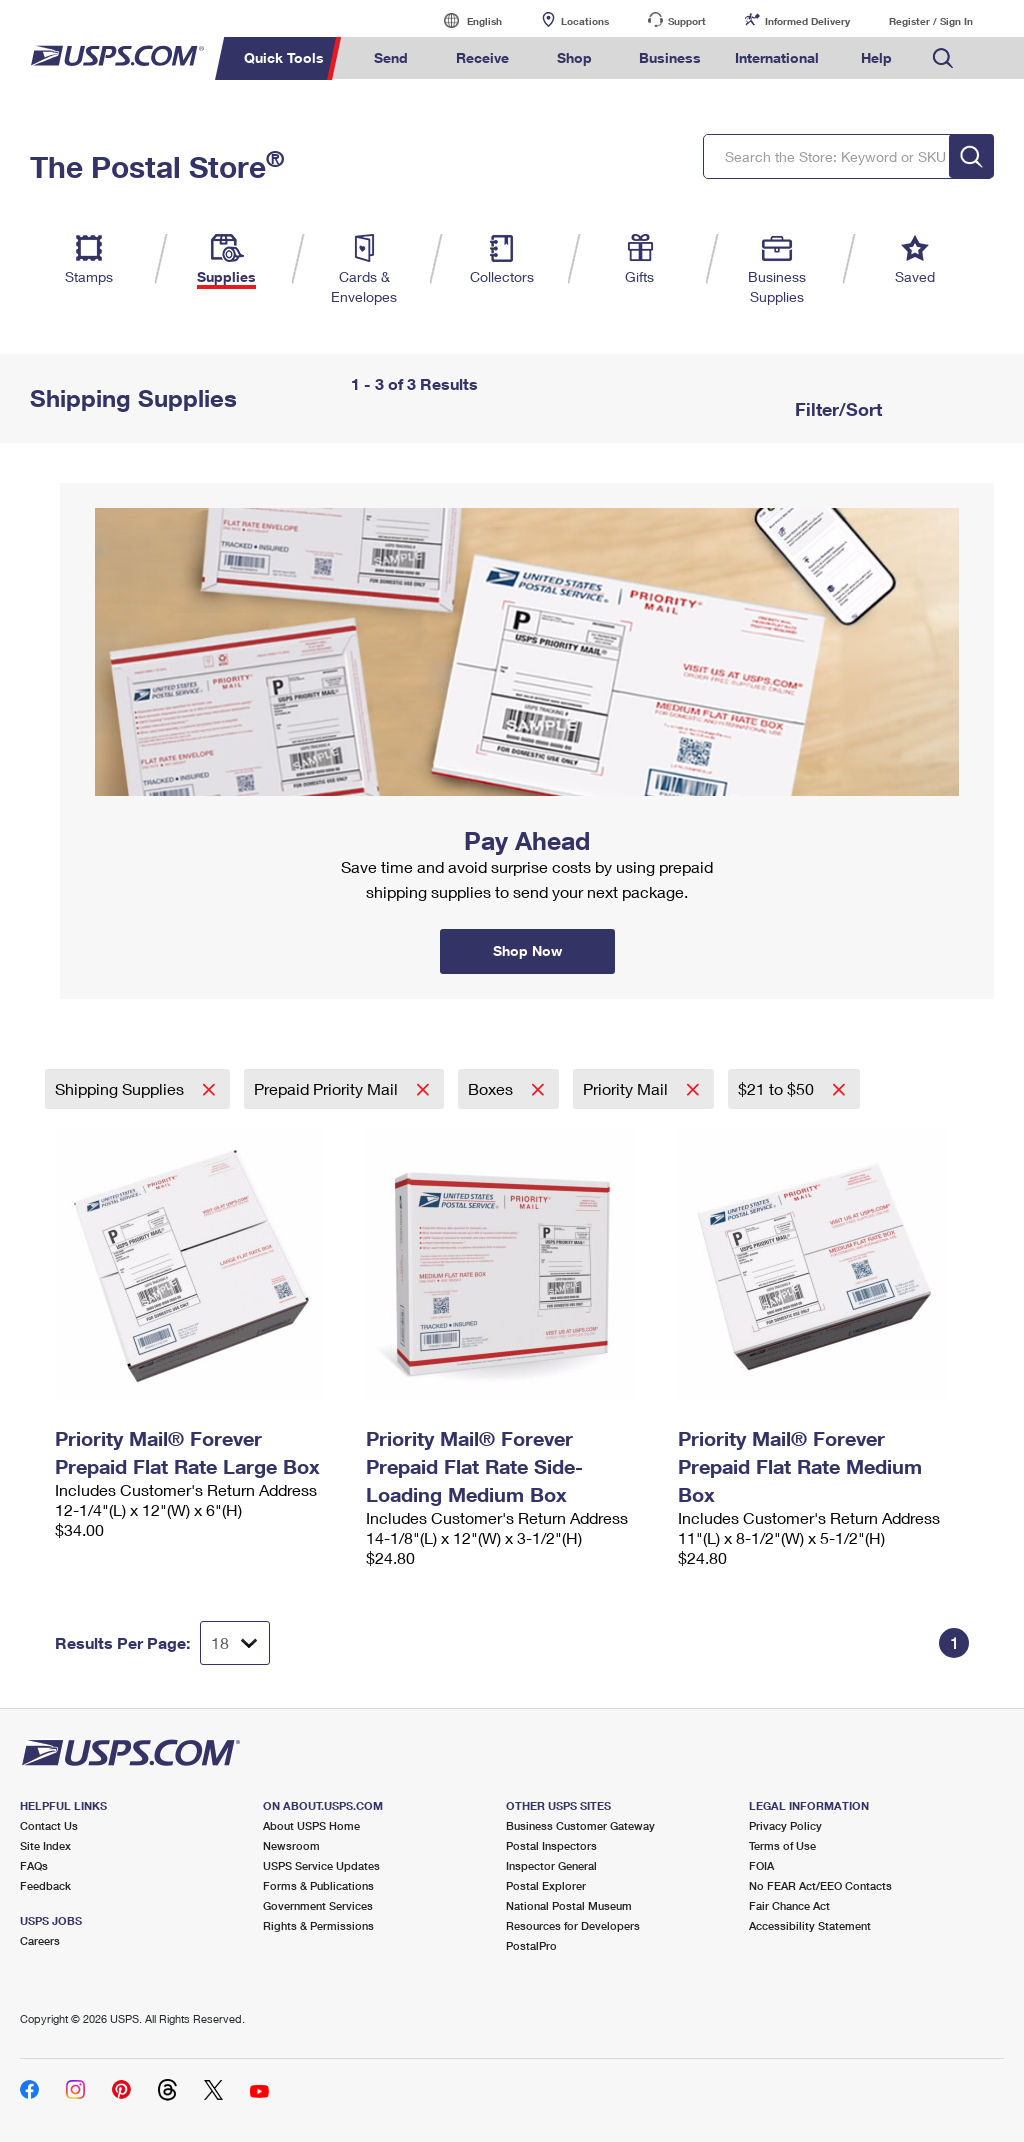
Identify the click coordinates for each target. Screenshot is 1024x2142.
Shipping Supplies (121, 1088)
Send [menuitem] (391, 57)
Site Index (45, 1845)
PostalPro (531, 1945)
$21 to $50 (778, 1088)
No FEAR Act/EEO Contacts (820, 1885)
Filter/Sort (836, 409)
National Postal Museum (569, 1905)
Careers (40, 1940)
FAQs (34, 1865)
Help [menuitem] (876, 57)
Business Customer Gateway (580, 1825)
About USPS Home (311, 1825)
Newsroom (291, 1845)
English (464, 20)
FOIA (761, 1865)
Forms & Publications (318, 1885)
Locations (585, 21)
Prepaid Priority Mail (328, 1088)
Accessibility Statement (810, 1925)
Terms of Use (782, 1845)
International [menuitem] (777, 57)
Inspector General (551, 1865)
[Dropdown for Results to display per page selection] (235, 1643)
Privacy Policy (785, 1825)
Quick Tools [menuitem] (284, 57)
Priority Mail (627, 1088)
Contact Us (49, 1825)
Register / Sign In (931, 21)
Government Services (318, 1905)
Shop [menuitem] (574, 57)
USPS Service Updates (321, 1865)
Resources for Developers (573, 1925)
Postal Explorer (546, 1885)
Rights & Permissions (318, 1925)
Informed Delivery (807, 21)
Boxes (492, 1088)
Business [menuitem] (670, 57)
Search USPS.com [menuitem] (943, 58)
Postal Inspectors (551, 1845)
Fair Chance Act (789, 1905)
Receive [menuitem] (482, 57)
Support (687, 21)
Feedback (45, 1885)
